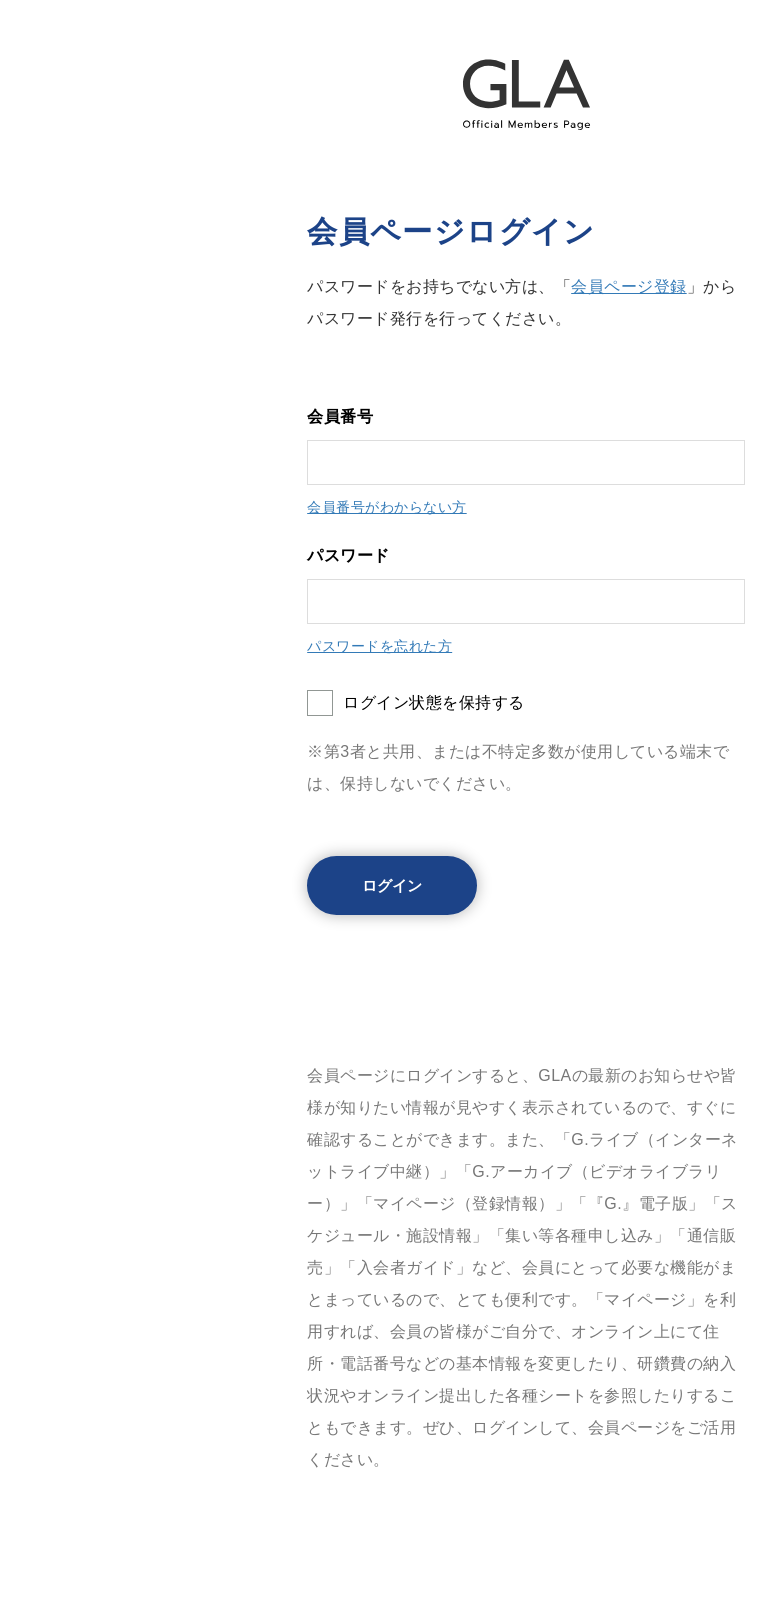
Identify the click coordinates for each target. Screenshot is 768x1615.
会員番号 (340, 416)
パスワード (348, 555)
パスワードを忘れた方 (379, 646)
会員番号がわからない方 (387, 507)
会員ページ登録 (629, 286)
